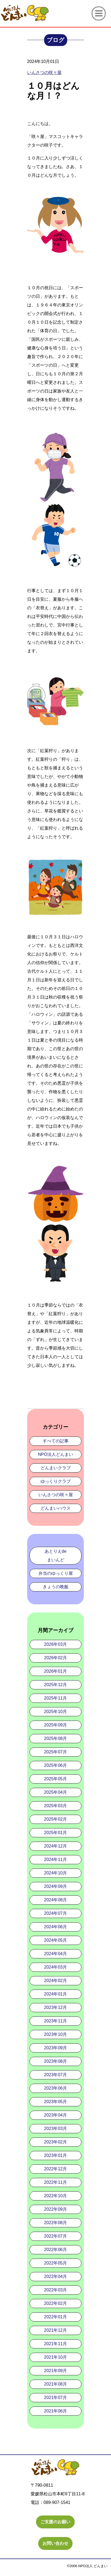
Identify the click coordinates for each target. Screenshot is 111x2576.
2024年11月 (55, 1859)
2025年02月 (55, 1819)
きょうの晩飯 (56, 1586)
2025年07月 (55, 1752)
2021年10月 (55, 2357)
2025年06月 (55, 1765)
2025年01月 (55, 1832)
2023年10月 (55, 2034)
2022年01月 (55, 2317)
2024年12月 (55, 1846)
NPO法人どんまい (55, 1454)
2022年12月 (55, 2169)
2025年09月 (55, 1725)
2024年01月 (55, 1994)
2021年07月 (55, 2397)
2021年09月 (55, 2370)
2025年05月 (55, 1779)
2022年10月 (55, 2195)
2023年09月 (55, 2048)
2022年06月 (55, 2249)
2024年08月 (55, 1900)
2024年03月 (55, 1967)
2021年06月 (55, 2411)
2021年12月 (55, 2330)
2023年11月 (55, 2021)
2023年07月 (55, 2074)
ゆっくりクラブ (56, 1481)
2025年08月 (55, 1738)
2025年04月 (55, 1792)
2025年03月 (55, 1805)
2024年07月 (55, 1913)
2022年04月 (55, 2276)
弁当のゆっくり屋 (55, 1573)
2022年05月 (55, 2263)
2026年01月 (55, 1671)
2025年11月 (55, 1698)
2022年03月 (55, 2290)
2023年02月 (55, 2142)
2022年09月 (55, 2209)
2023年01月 (55, 2155)
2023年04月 (55, 2115)
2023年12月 (55, 2007)
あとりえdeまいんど (56, 1555)
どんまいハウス (56, 1508)
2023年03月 (55, 2128)
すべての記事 (56, 1441)
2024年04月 (55, 1953)
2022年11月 (55, 2182)
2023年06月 (55, 2088)
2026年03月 (55, 1644)
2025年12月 (55, 1684)
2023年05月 (55, 2101)
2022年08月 (55, 2222)
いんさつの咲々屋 (55, 1494)
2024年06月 (55, 1926)
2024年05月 (55, 1940)
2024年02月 (55, 1980)
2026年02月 (55, 1657)
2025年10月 (55, 1711)
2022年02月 (55, 2303)
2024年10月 (55, 1873)
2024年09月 (55, 1886)
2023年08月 (55, 2061)
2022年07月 (55, 2236)
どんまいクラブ (56, 1468)
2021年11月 (55, 2343)
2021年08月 (55, 2384)
